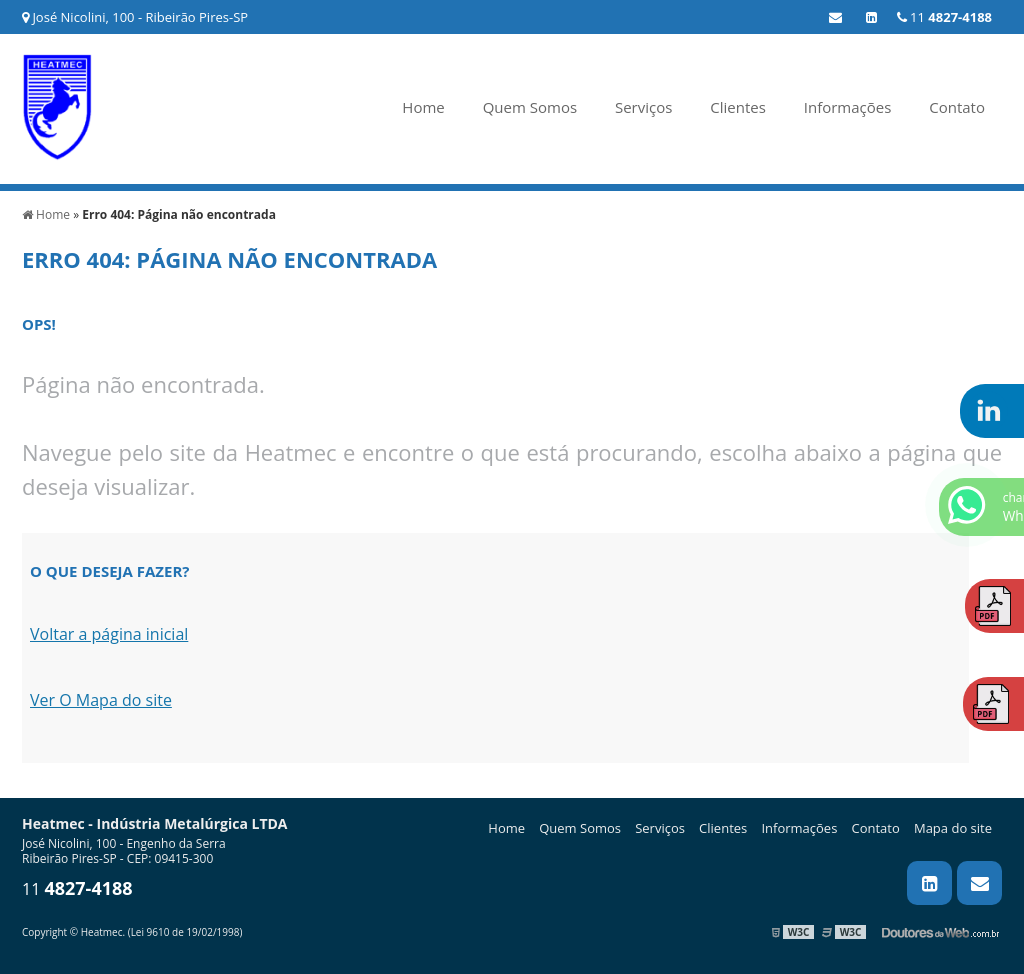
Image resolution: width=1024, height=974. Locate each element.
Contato (957, 107)
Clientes (738, 107)
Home (423, 107)
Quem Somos (530, 107)
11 (944, 17)
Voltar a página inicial (109, 634)
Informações (848, 107)
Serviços (643, 107)
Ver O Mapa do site (101, 700)
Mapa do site (953, 828)
